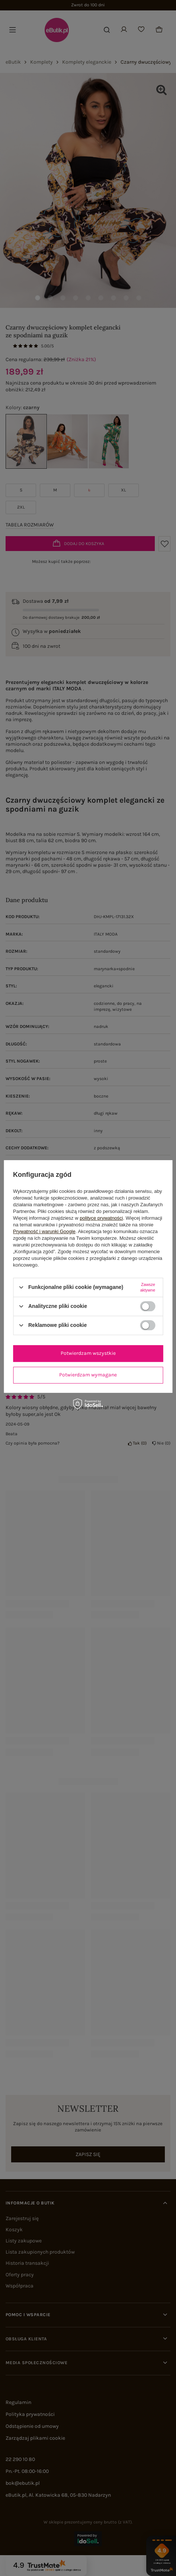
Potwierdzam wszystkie (88, 1353)
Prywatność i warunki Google (44, 1231)
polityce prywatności (101, 1218)
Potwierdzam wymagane (88, 1375)
